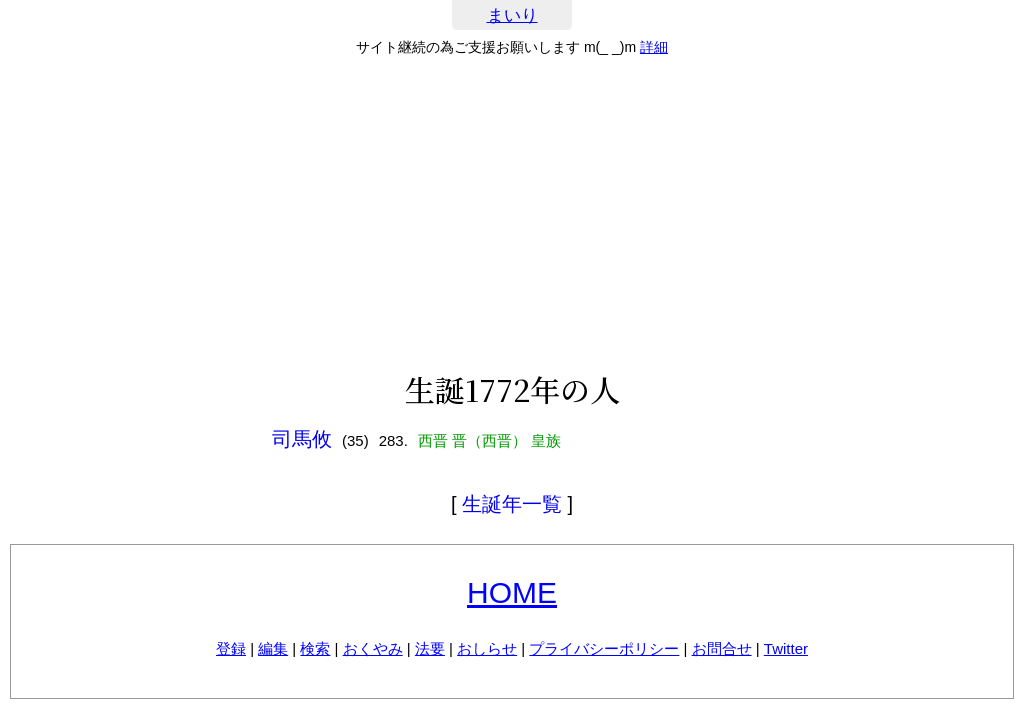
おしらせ (487, 648)
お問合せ (722, 648)
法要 (430, 648)
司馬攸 (302, 439)
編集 (273, 648)
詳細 (654, 47)
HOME (512, 592)
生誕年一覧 (512, 504)
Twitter (786, 648)
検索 (315, 648)
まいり (512, 15)
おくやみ (373, 648)
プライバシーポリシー (604, 648)
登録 (231, 648)
